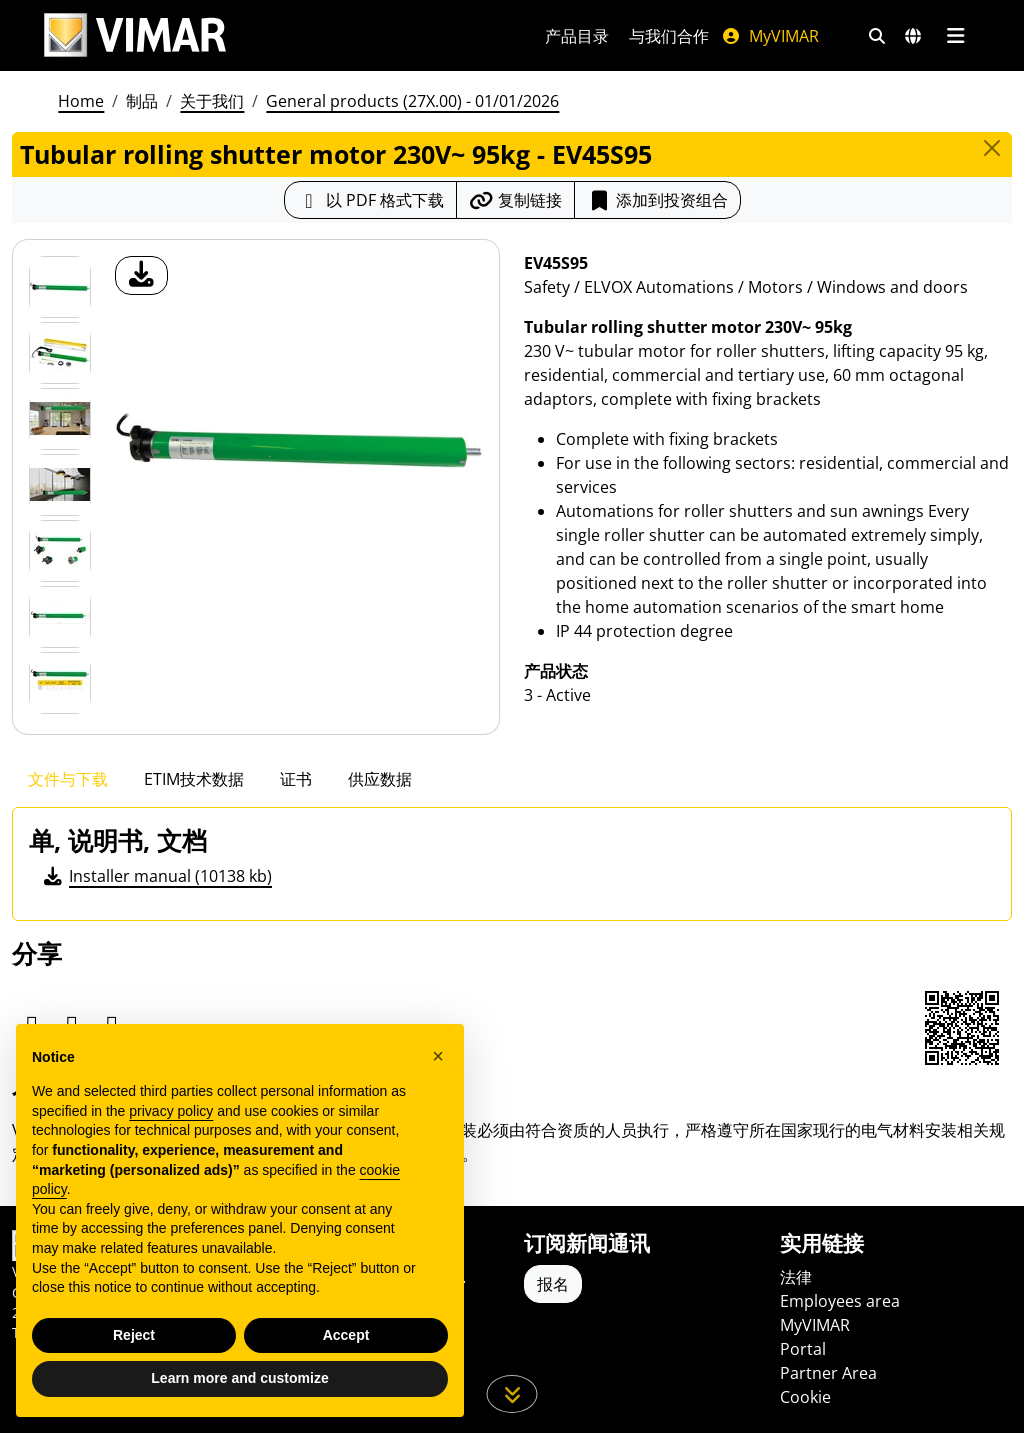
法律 (796, 1277)
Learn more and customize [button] (239, 1378)
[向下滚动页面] (512, 1394)
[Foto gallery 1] (60, 353)
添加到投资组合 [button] (657, 200)
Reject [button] (134, 1335)
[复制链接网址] (515, 200)
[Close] (992, 148)
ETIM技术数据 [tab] (194, 779)
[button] (438, 1056)
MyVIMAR (770, 36)
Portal (803, 1349)
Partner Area (828, 1373)
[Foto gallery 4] (60, 551)
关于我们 (212, 101)
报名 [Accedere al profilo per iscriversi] (553, 1284)
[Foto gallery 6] (60, 683)
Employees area (840, 1301)
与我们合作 (669, 36)
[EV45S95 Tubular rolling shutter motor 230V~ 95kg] (60, 287)
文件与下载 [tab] (68, 779)
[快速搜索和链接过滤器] (877, 36)
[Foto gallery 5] (60, 617)
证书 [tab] (296, 779)
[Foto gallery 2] (60, 419)
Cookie (805, 1397)
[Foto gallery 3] (60, 485)
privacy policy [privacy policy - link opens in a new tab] (171, 1111)
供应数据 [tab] (380, 779)
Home (81, 101)
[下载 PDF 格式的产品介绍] (370, 200)
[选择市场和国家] (913, 36)
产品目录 (577, 36)
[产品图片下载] (141, 275)
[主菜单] (955, 36)
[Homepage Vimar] (135, 35)
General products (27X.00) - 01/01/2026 (412, 101)
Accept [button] (346, 1335)
